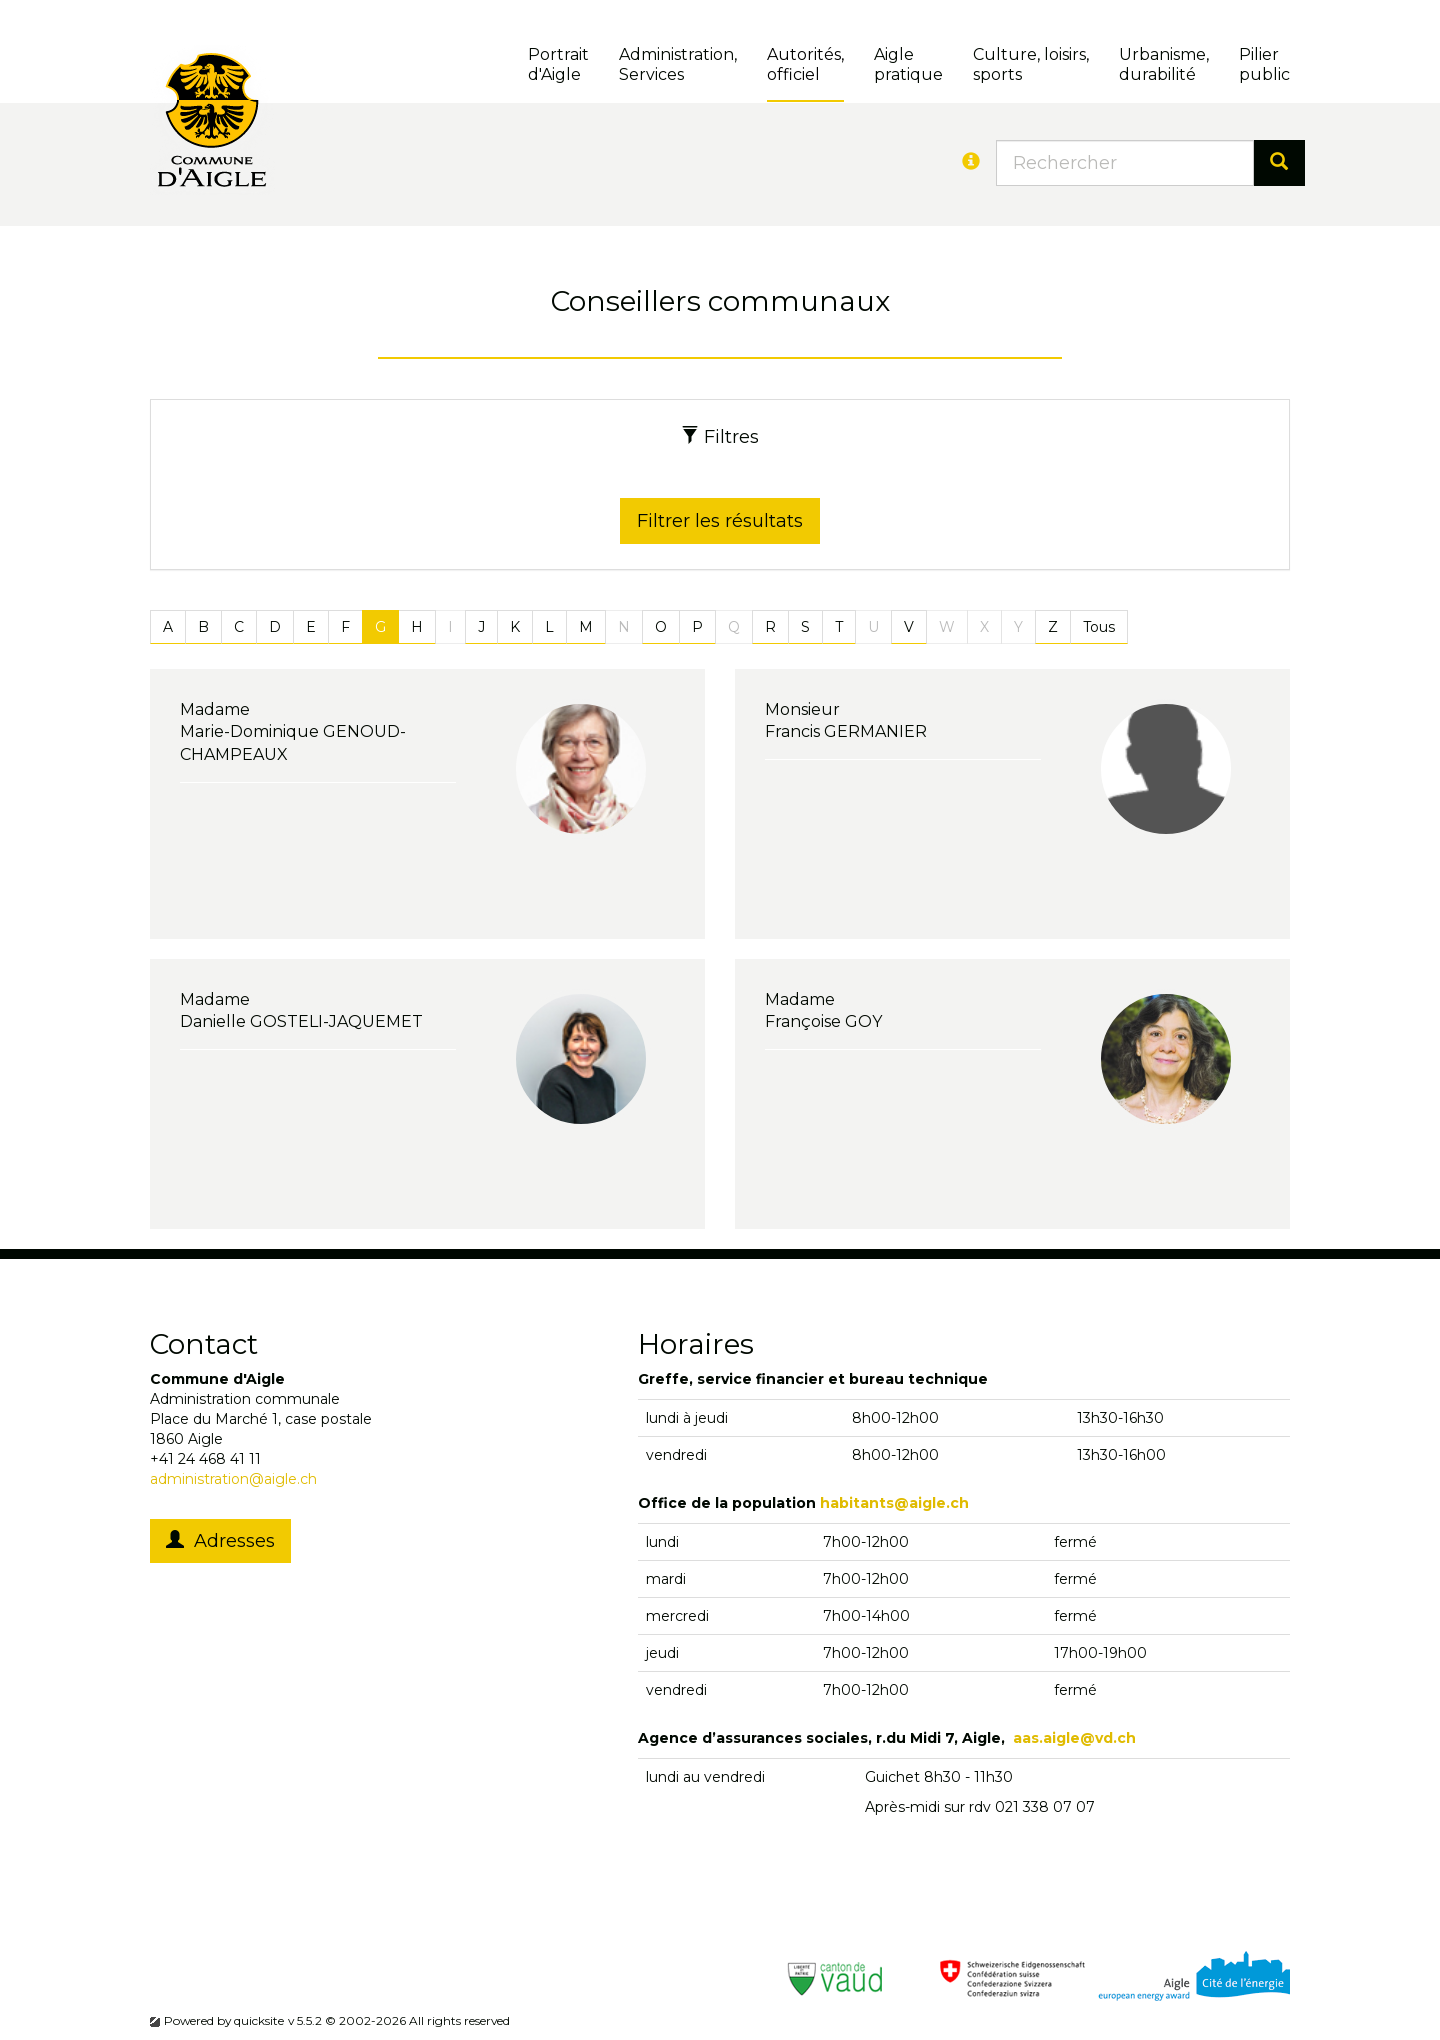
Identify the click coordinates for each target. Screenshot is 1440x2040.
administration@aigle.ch (233, 1479)
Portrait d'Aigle (558, 64)
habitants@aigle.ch (894, 1503)
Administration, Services (678, 64)
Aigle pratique (908, 64)
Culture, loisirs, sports (1031, 64)
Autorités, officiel (805, 64)
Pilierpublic (1264, 64)
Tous (1099, 627)
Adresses (220, 1541)
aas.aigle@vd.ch (1074, 1738)
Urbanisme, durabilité (1164, 64)
